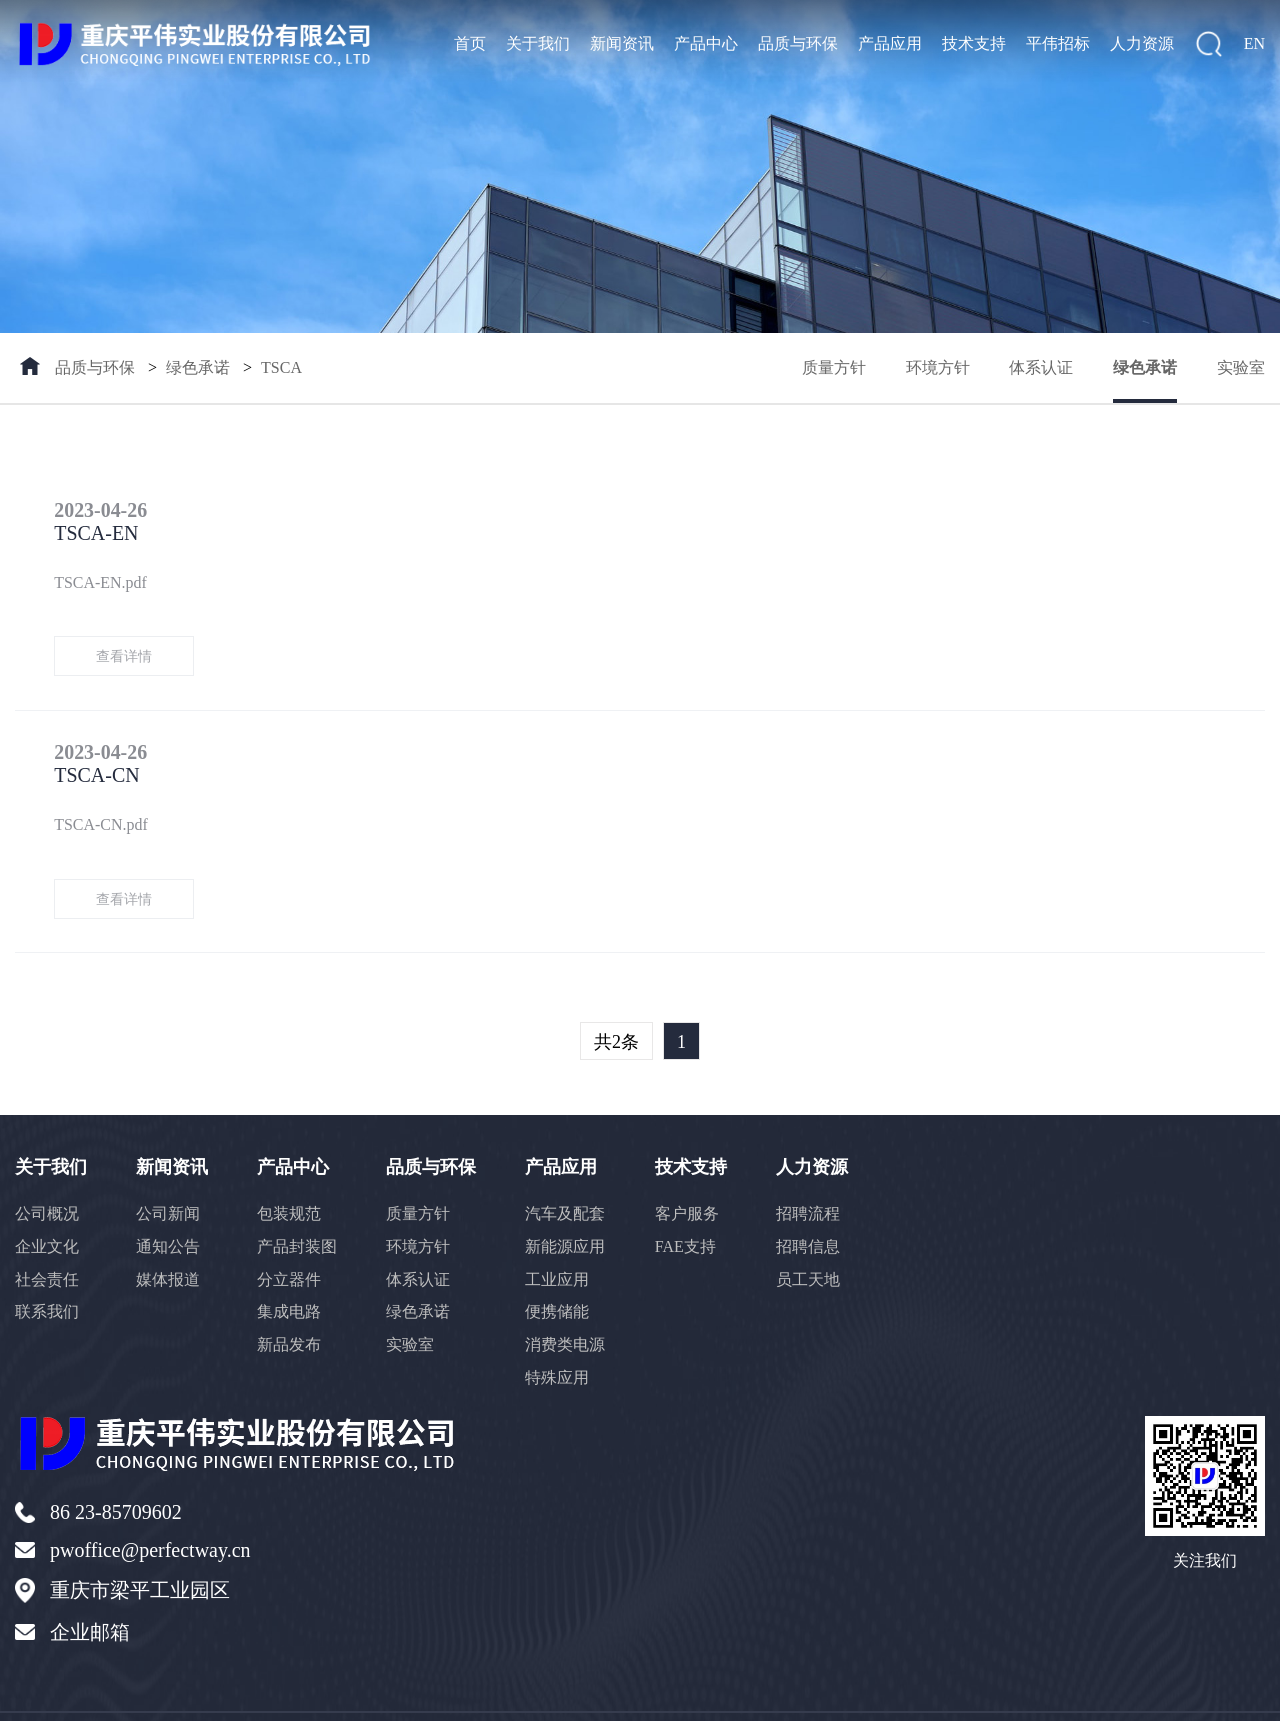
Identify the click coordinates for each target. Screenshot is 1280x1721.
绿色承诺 (198, 367)
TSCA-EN (227, 511)
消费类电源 (569, 1303)
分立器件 (291, 1237)
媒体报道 (169, 1237)
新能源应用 (569, 1204)
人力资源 (1142, 43)
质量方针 (833, 367)
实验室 (1241, 367)
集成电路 (291, 1270)
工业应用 (561, 1237)
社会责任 (47, 1237)
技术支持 (974, 43)
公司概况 (47, 1171)
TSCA (281, 367)
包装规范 (291, 1171)
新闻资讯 (622, 43)
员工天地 (813, 1237)
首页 (470, 43)
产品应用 (890, 43)
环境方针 (937, 367)
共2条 (616, 1000)
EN (1254, 43)
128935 (579, 1694)
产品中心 (706, 43)
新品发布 (291, 1303)
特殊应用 (561, 1336)
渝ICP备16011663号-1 (402, 1694)
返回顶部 (1231, 1694)
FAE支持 (689, 1204)
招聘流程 (813, 1171)
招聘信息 (813, 1204)
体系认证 (1041, 367)
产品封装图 (299, 1204)
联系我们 (47, 1270)
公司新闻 (169, 1171)
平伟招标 (1058, 43)
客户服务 (691, 1171)
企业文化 (47, 1204)
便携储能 (561, 1270)
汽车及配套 (569, 1171)
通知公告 (169, 1204)
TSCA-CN (228, 731)
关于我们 (538, 43)
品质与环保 (798, 43)
